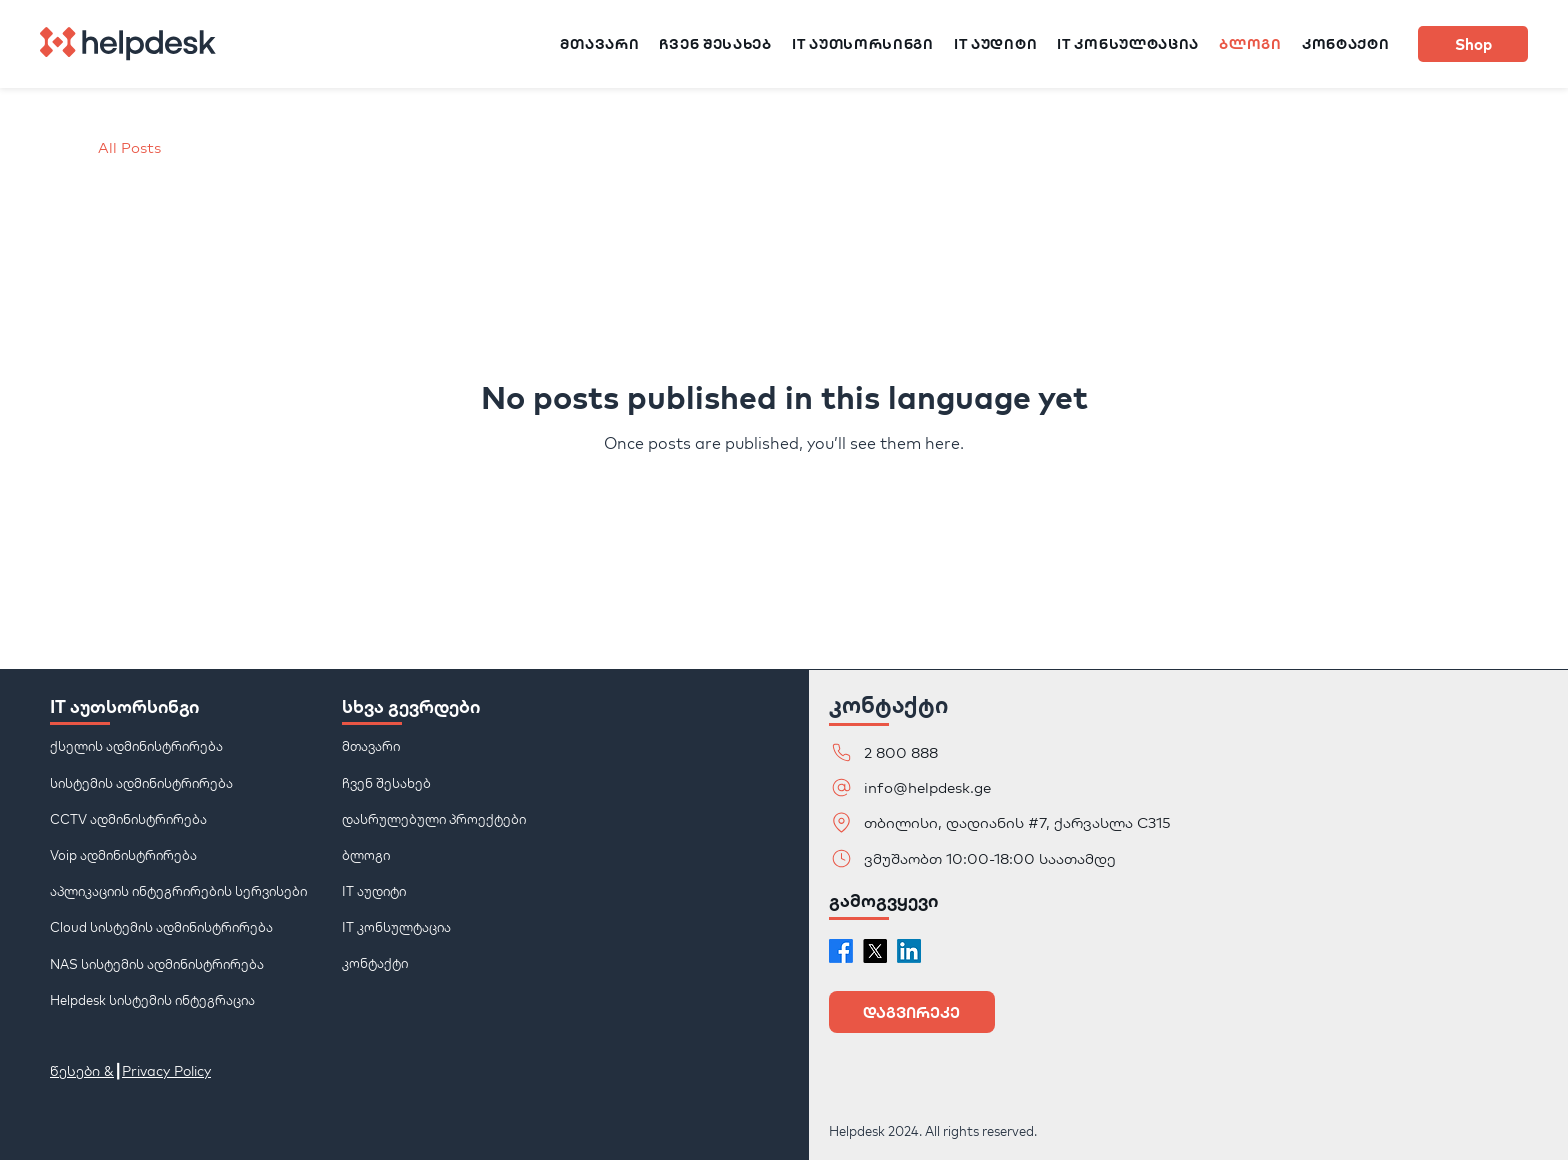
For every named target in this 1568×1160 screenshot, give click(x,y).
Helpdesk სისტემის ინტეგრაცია (152, 999)
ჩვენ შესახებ (386, 782)
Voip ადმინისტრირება (123, 855)
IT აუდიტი (374, 891)
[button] (912, 1012)
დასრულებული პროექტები (434, 818)
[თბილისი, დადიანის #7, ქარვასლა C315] (1006, 822)
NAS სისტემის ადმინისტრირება (157, 963)
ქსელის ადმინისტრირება (136, 746)
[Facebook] (841, 951)
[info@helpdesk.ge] (953, 787)
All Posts (129, 147)
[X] (875, 951)
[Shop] (1473, 44)
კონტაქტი (375, 963)
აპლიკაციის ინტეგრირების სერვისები (178, 891)
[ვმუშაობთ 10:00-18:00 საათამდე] (977, 858)
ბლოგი (366, 855)
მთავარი (371, 746)
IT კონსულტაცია (396, 927)
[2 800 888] (953, 752)
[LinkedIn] (909, 951)
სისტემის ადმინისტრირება (141, 782)
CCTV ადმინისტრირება (128, 818)
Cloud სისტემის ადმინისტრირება (161, 927)
